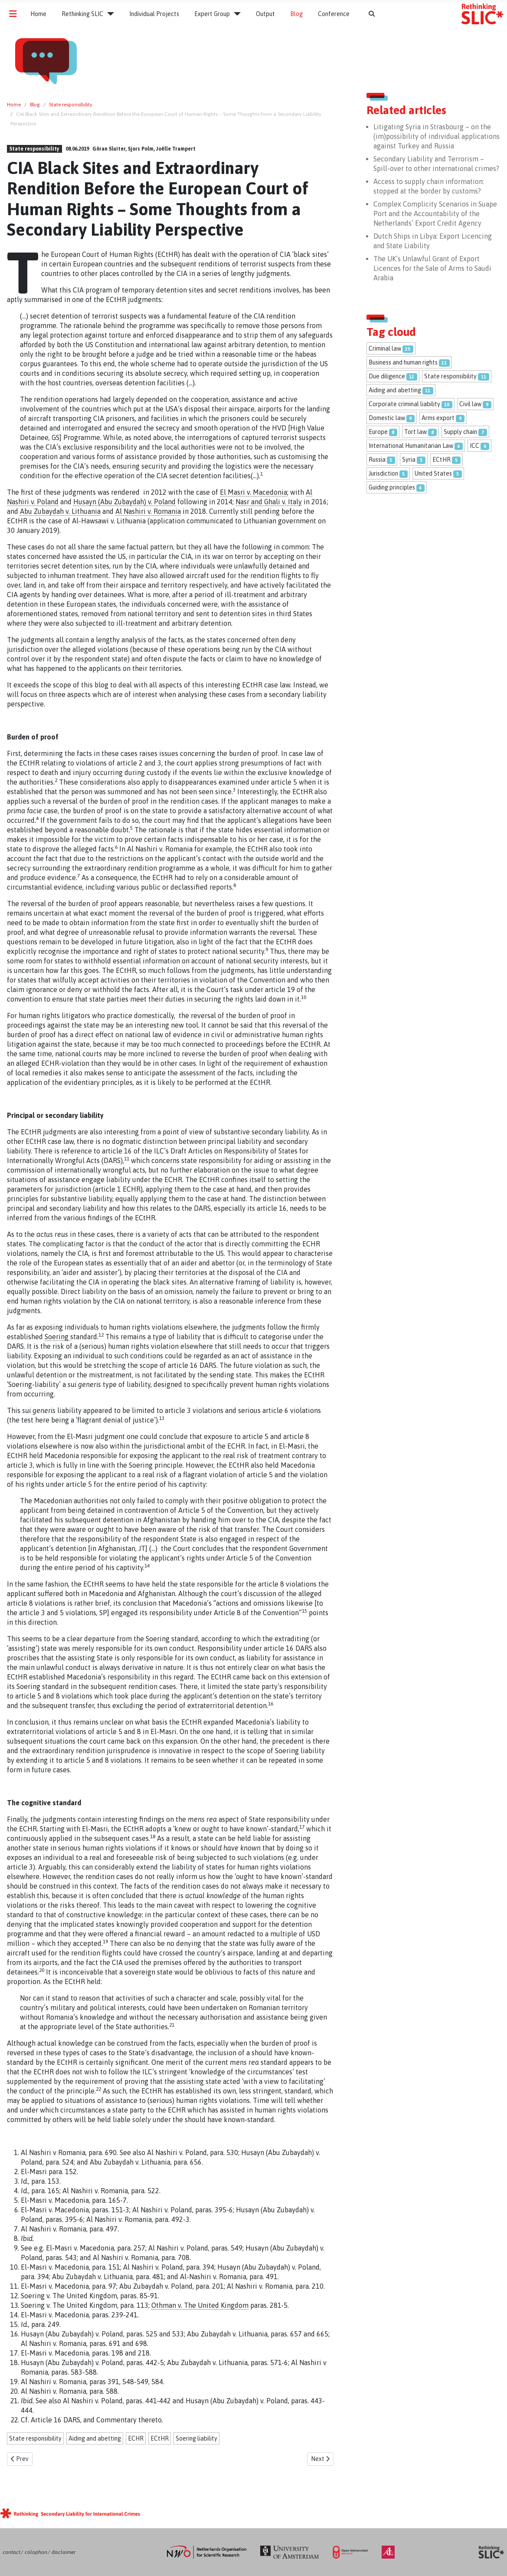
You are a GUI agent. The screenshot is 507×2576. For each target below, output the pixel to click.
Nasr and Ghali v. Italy (269, 502)
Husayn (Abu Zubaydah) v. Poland (124, 502)
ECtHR (159, 2438)
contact (11, 2552)
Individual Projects (154, 13)
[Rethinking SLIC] (108, 13)
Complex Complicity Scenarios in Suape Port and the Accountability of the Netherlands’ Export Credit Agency (435, 213)
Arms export (438, 417)
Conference (334, 13)
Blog (296, 13)
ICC (474, 445)
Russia (377, 459)
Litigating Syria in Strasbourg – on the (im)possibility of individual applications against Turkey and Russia (436, 136)
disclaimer (63, 2552)
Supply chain (460, 431)
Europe (378, 431)
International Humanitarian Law (411, 445)
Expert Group (212, 13)
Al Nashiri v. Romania (148, 511)
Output (265, 13)
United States (433, 473)
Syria (408, 459)
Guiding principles (392, 487)
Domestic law (387, 417)
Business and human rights (403, 362)
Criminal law (385, 348)
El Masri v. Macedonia (253, 492)
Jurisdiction (383, 473)
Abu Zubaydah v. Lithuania (60, 511)
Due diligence (387, 376)
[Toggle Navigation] (13, 13)
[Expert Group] (235, 13)
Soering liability (196, 2438)
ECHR (136, 2438)
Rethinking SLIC (82, 13)
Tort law (415, 431)
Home (38, 13)
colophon (36, 2552)
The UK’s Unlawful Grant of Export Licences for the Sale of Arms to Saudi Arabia (432, 268)
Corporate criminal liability (404, 404)
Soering (57, 1337)
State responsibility (34, 149)
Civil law (470, 404)
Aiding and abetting (95, 2438)
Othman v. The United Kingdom (200, 2305)
